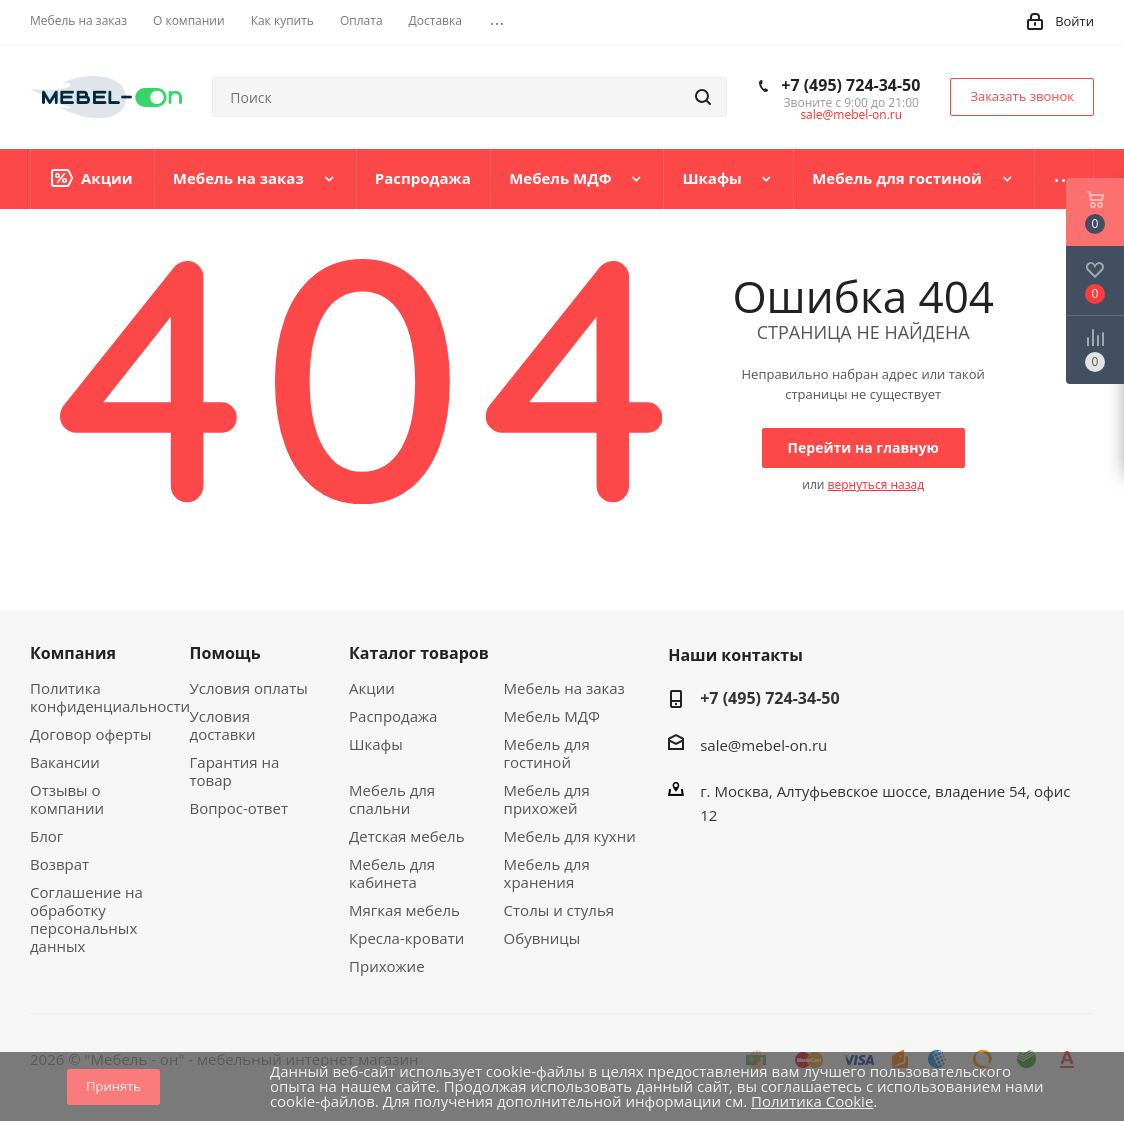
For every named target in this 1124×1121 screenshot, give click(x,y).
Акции (372, 688)
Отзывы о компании (67, 799)
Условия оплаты (249, 688)
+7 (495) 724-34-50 (850, 85)
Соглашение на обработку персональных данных (86, 919)
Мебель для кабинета (392, 873)
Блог (46, 836)
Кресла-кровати (406, 938)
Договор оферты (90, 734)
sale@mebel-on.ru (851, 114)
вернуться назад (876, 484)
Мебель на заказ (564, 688)
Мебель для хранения (547, 873)
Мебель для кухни (570, 836)
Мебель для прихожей (547, 799)
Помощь (225, 653)
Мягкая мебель (404, 910)
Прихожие (387, 966)
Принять (113, 1086)
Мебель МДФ (552, 716)
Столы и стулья (559, 910)
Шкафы (376, 744)
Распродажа (393, 716)
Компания (73, 653)
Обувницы (542, 938)
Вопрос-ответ (239, 808)
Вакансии (65, 762)
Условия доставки (223, 725)
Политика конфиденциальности (110, 697)
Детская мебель (406, 836)
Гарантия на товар (235, 771)
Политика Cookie (812, 1101)
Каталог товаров (419, 653)
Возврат (59, 864)
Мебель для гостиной (547, 753)
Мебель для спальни (392, 799)
